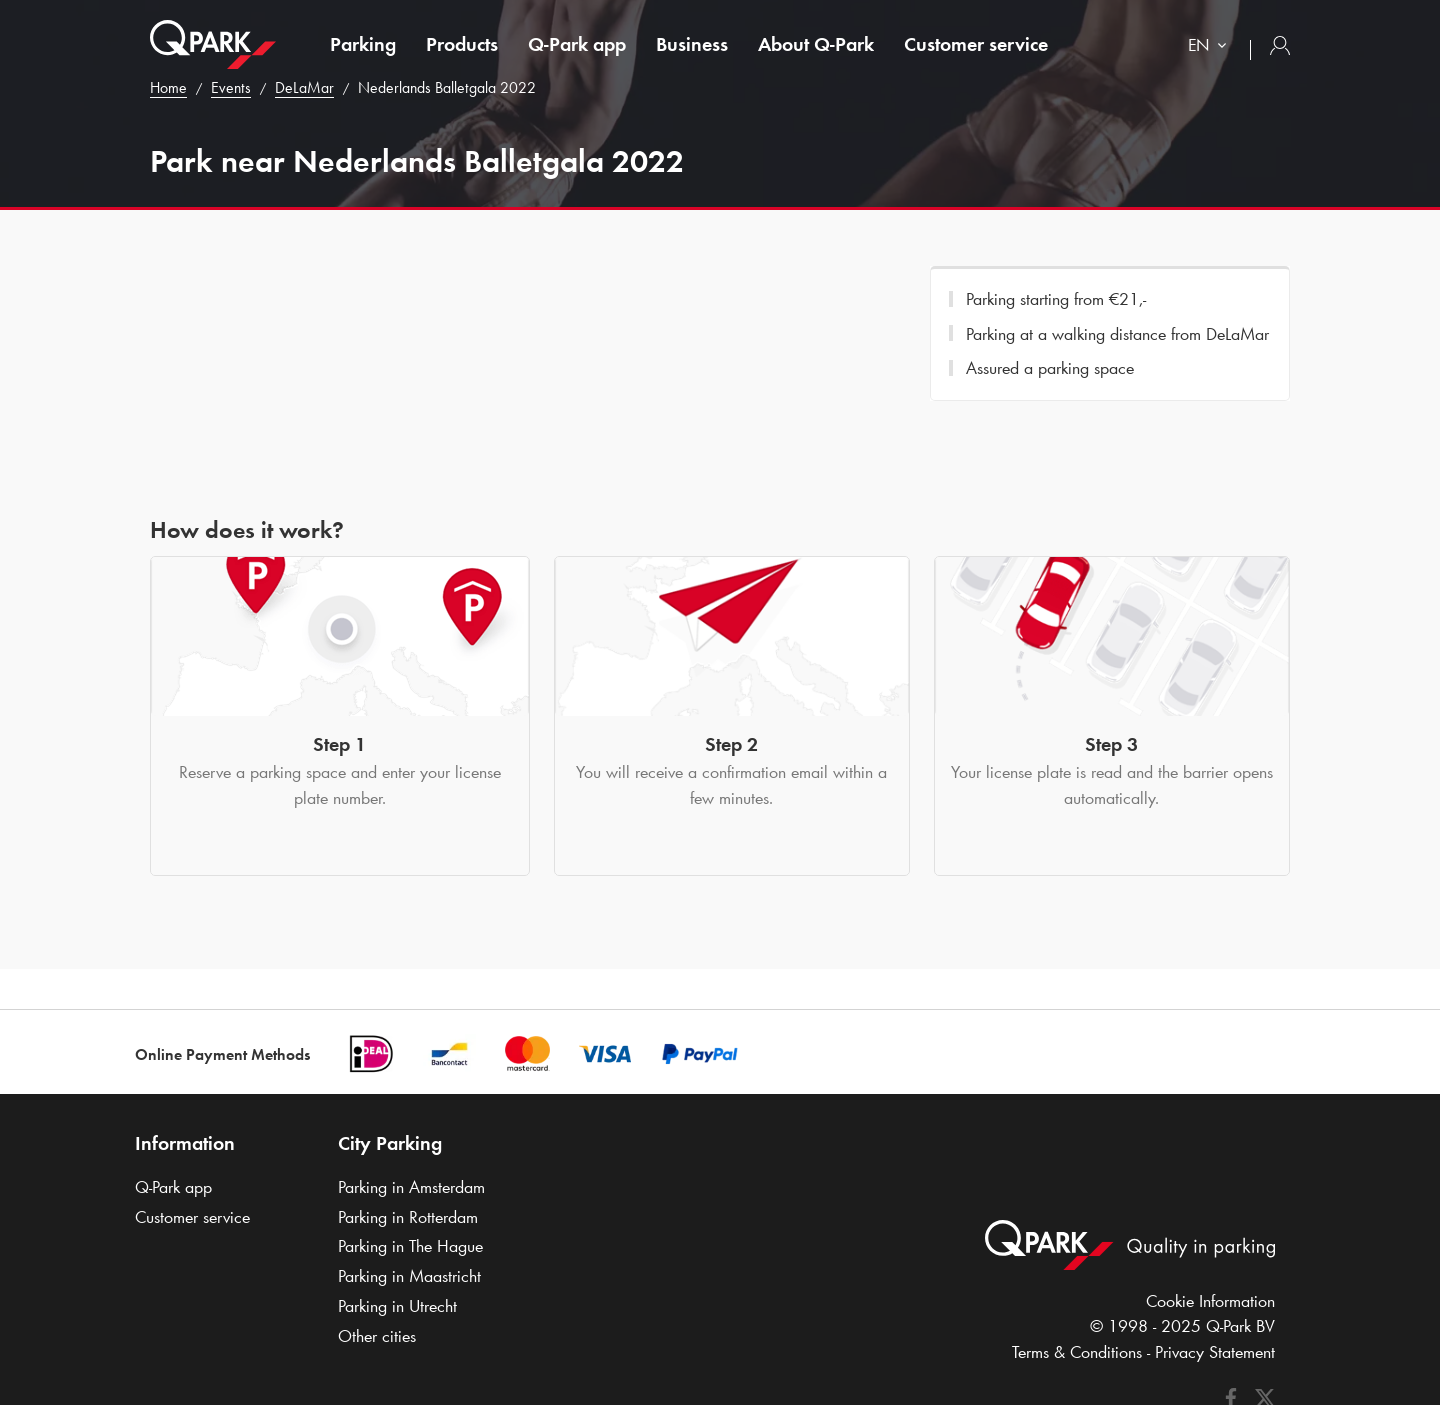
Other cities (377, 1336)
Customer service (976, 44)
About (816, 44)
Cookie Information (1210, 1301)
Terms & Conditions (1077, 1352)
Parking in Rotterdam (408, 1217)
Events (231, 87)
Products (462, 44)
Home (168, 87)
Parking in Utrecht (397, 1306)
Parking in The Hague (410, 1246)
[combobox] (1211, 47)
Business (692, 44)
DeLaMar (304, 87)
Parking (363, 44)
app (577, 44)
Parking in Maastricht (409, 1276)
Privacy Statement (1215, 1352)
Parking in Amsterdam (411, 1187)
